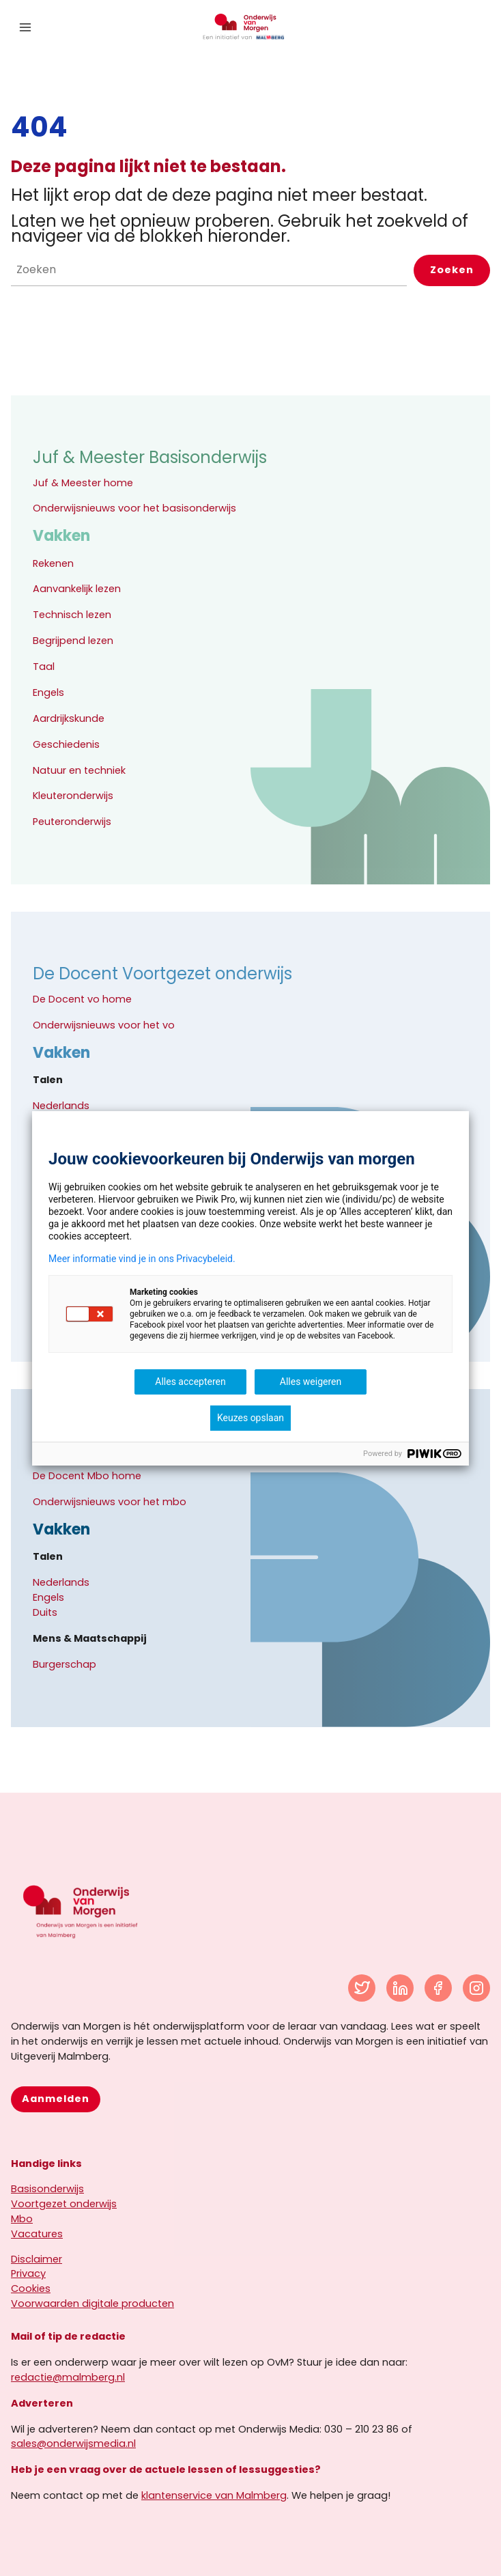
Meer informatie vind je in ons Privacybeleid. (141, 1258)
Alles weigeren (310, 1381)
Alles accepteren (190, 1381)
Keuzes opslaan (250, 1417)
